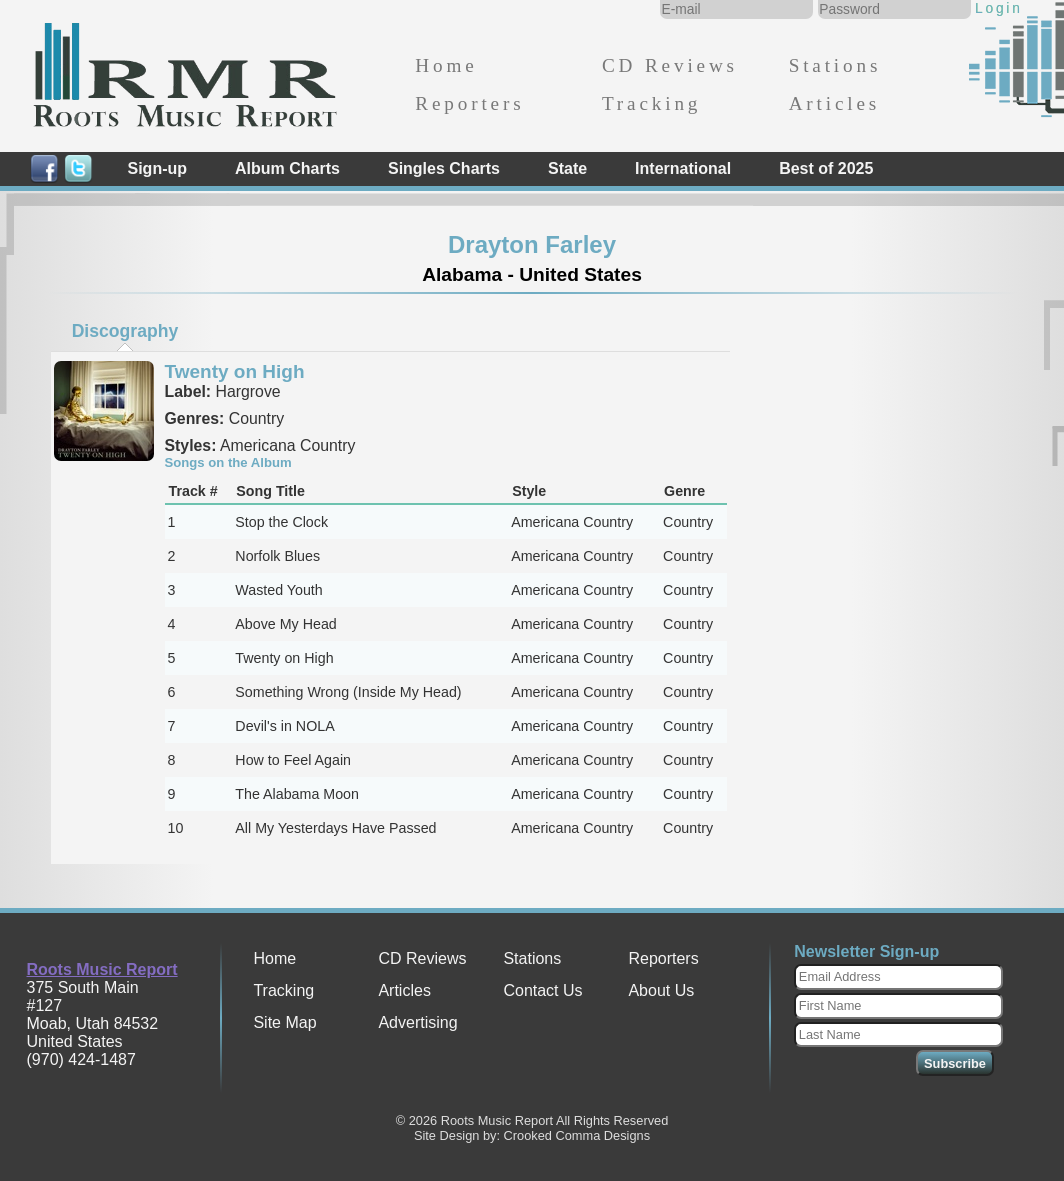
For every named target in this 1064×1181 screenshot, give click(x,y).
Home (446, 65)
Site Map (284, 1022)
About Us (661, 990)
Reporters (469, 103)
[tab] (125, 331)
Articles (834, 103)
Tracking (651, 103)
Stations (835, 65)
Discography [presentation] (125, 331)
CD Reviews (670, 65)
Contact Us (542, 990)
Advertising (417, 1022)
